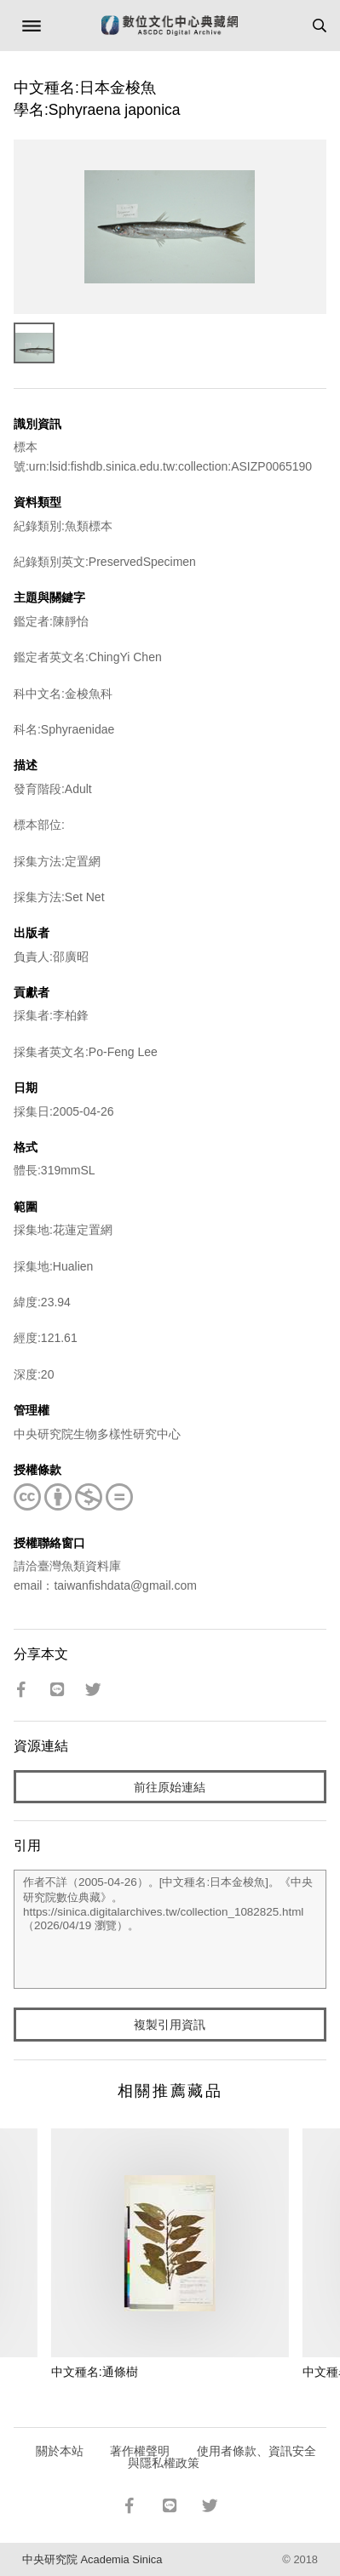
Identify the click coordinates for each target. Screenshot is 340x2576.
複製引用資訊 (169, 2024)
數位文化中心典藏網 (169, 25)
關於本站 (60, 2451)
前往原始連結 (169, 1787)
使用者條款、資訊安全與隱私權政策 (222, 2457)
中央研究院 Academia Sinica (92, 2559)
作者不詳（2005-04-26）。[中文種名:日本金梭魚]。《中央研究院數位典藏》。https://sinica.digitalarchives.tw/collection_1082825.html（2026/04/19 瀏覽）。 (170, 1929)
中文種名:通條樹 (94, 2372)
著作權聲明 (140, 2451)
